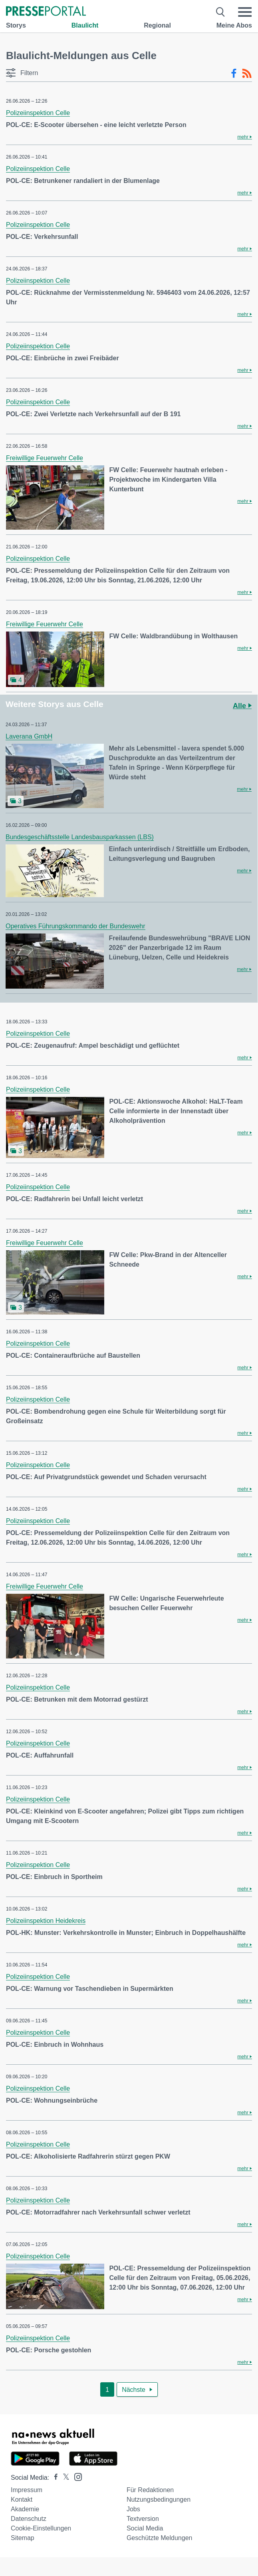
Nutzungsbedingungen (159, 2499)
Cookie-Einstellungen (41, 2528)
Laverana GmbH (29, 736)
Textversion (143, 2518)
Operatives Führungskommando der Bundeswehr (75, 926)
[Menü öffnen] (245, 12)
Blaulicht (85, 25)
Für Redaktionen (150, 2490)
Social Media (145, 2528)
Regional (157, 25)
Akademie (25, 2509)
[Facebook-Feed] (234, 73)
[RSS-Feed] (247, 73)
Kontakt (21, 2499)
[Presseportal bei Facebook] (53, 2477)
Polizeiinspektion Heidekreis (45, 1920)
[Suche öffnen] (221, 12)
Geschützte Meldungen (160, 2537)
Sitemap (22, 2537)
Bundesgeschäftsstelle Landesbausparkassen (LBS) (80, 837)
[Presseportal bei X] (63, 2477)
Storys (16, 25)
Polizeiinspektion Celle (38, 112)
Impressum (26, 2490)
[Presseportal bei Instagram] (75, 2476)
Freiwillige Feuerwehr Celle (44, 458)
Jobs (133, 2509)
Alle (242, 706)
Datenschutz (28, 2518)
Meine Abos (234, 25)
